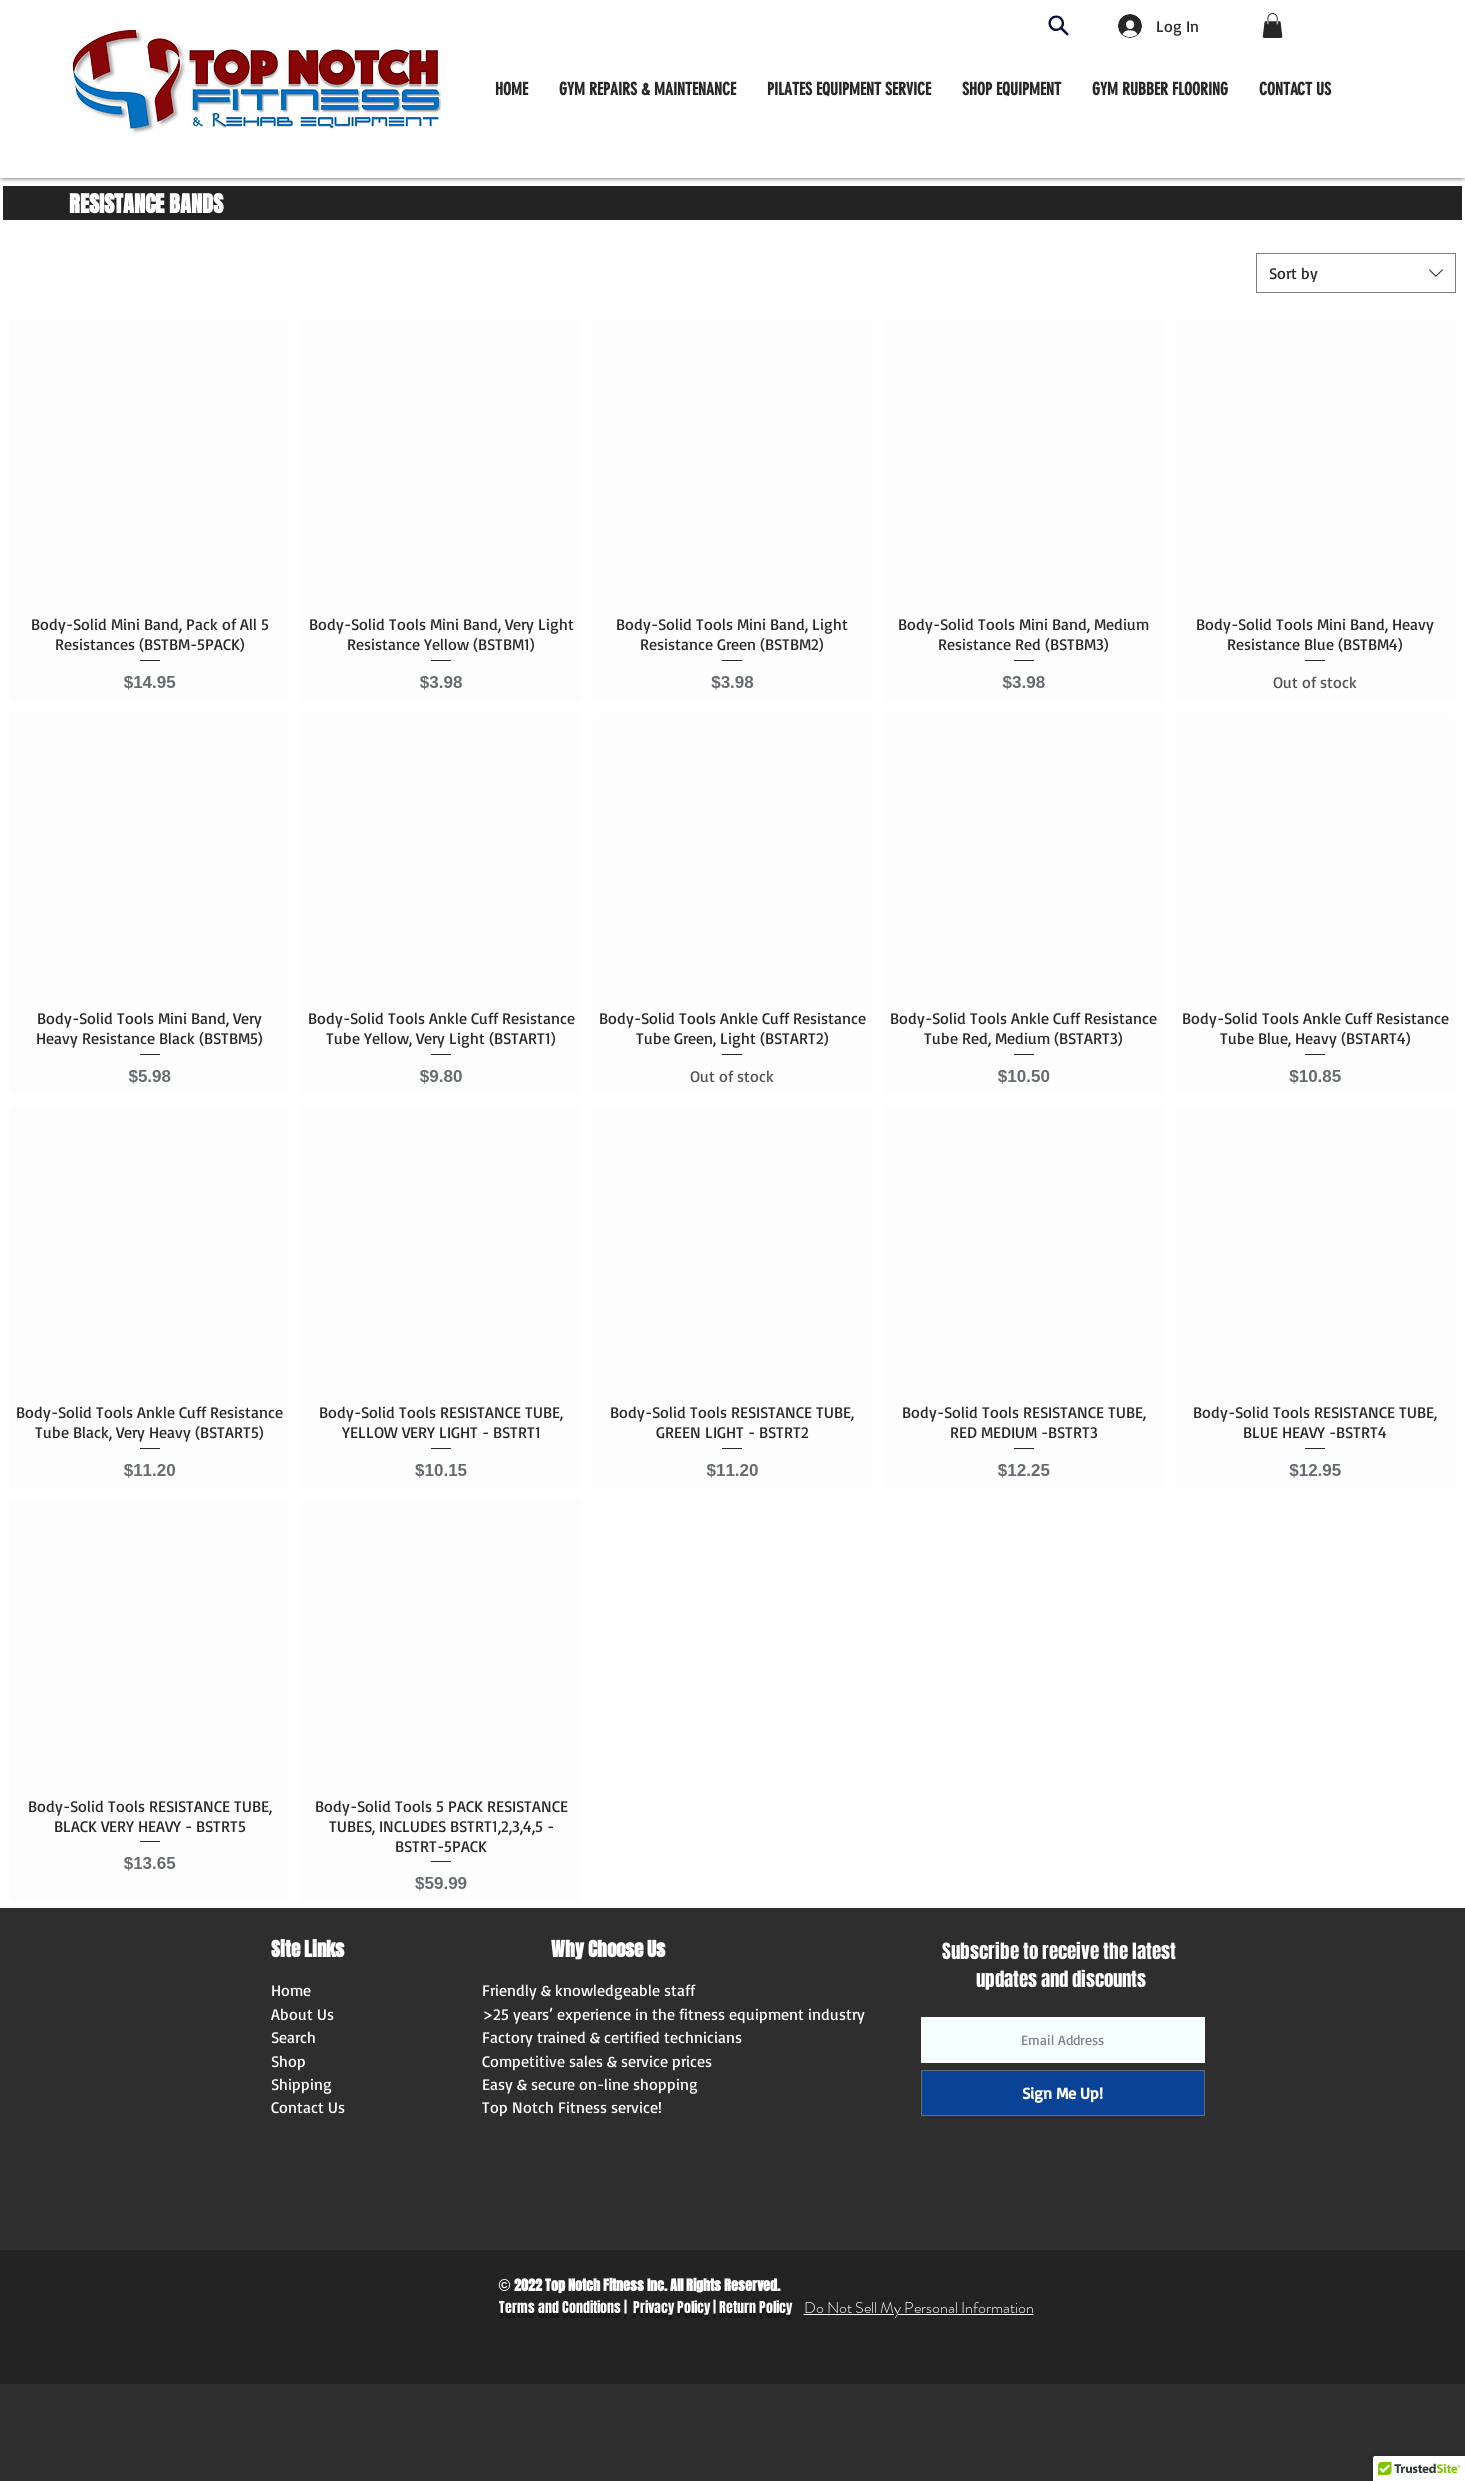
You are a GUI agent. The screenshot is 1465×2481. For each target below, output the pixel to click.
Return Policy (755, 2307)
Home (291, 1990)
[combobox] (1356, 273)
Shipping (301, 2084)
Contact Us (308, 2107)
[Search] (1058, 25)
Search (293, 2037)
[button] (1011, 89)
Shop (288, 2061)
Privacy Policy (671, 2307)
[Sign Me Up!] (1063, 2093)
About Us (302, 2014)
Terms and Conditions (560, 2307)
